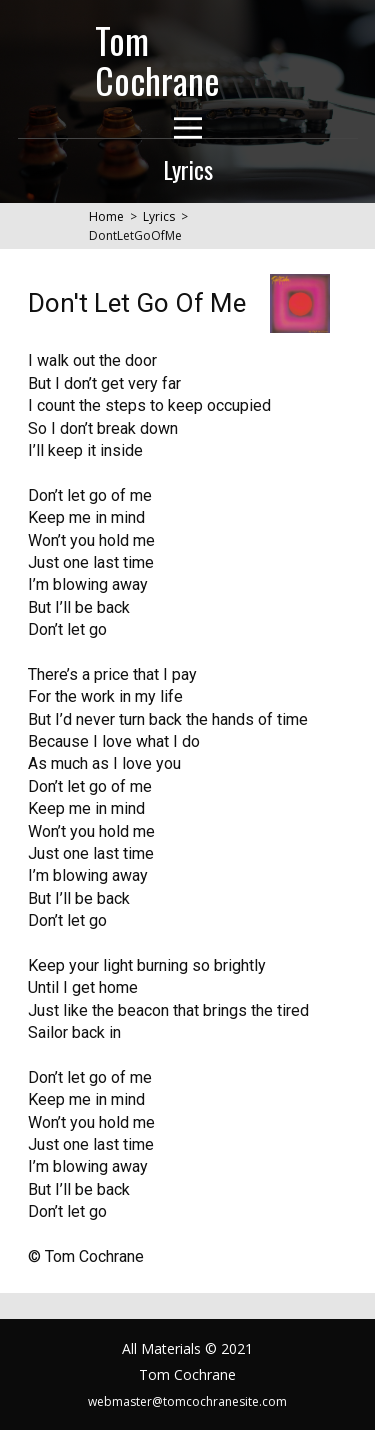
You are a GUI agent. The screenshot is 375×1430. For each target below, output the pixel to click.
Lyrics (159, 216)
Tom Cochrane (157, 59)
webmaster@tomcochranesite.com (187, 1401)
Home (106, 216)
